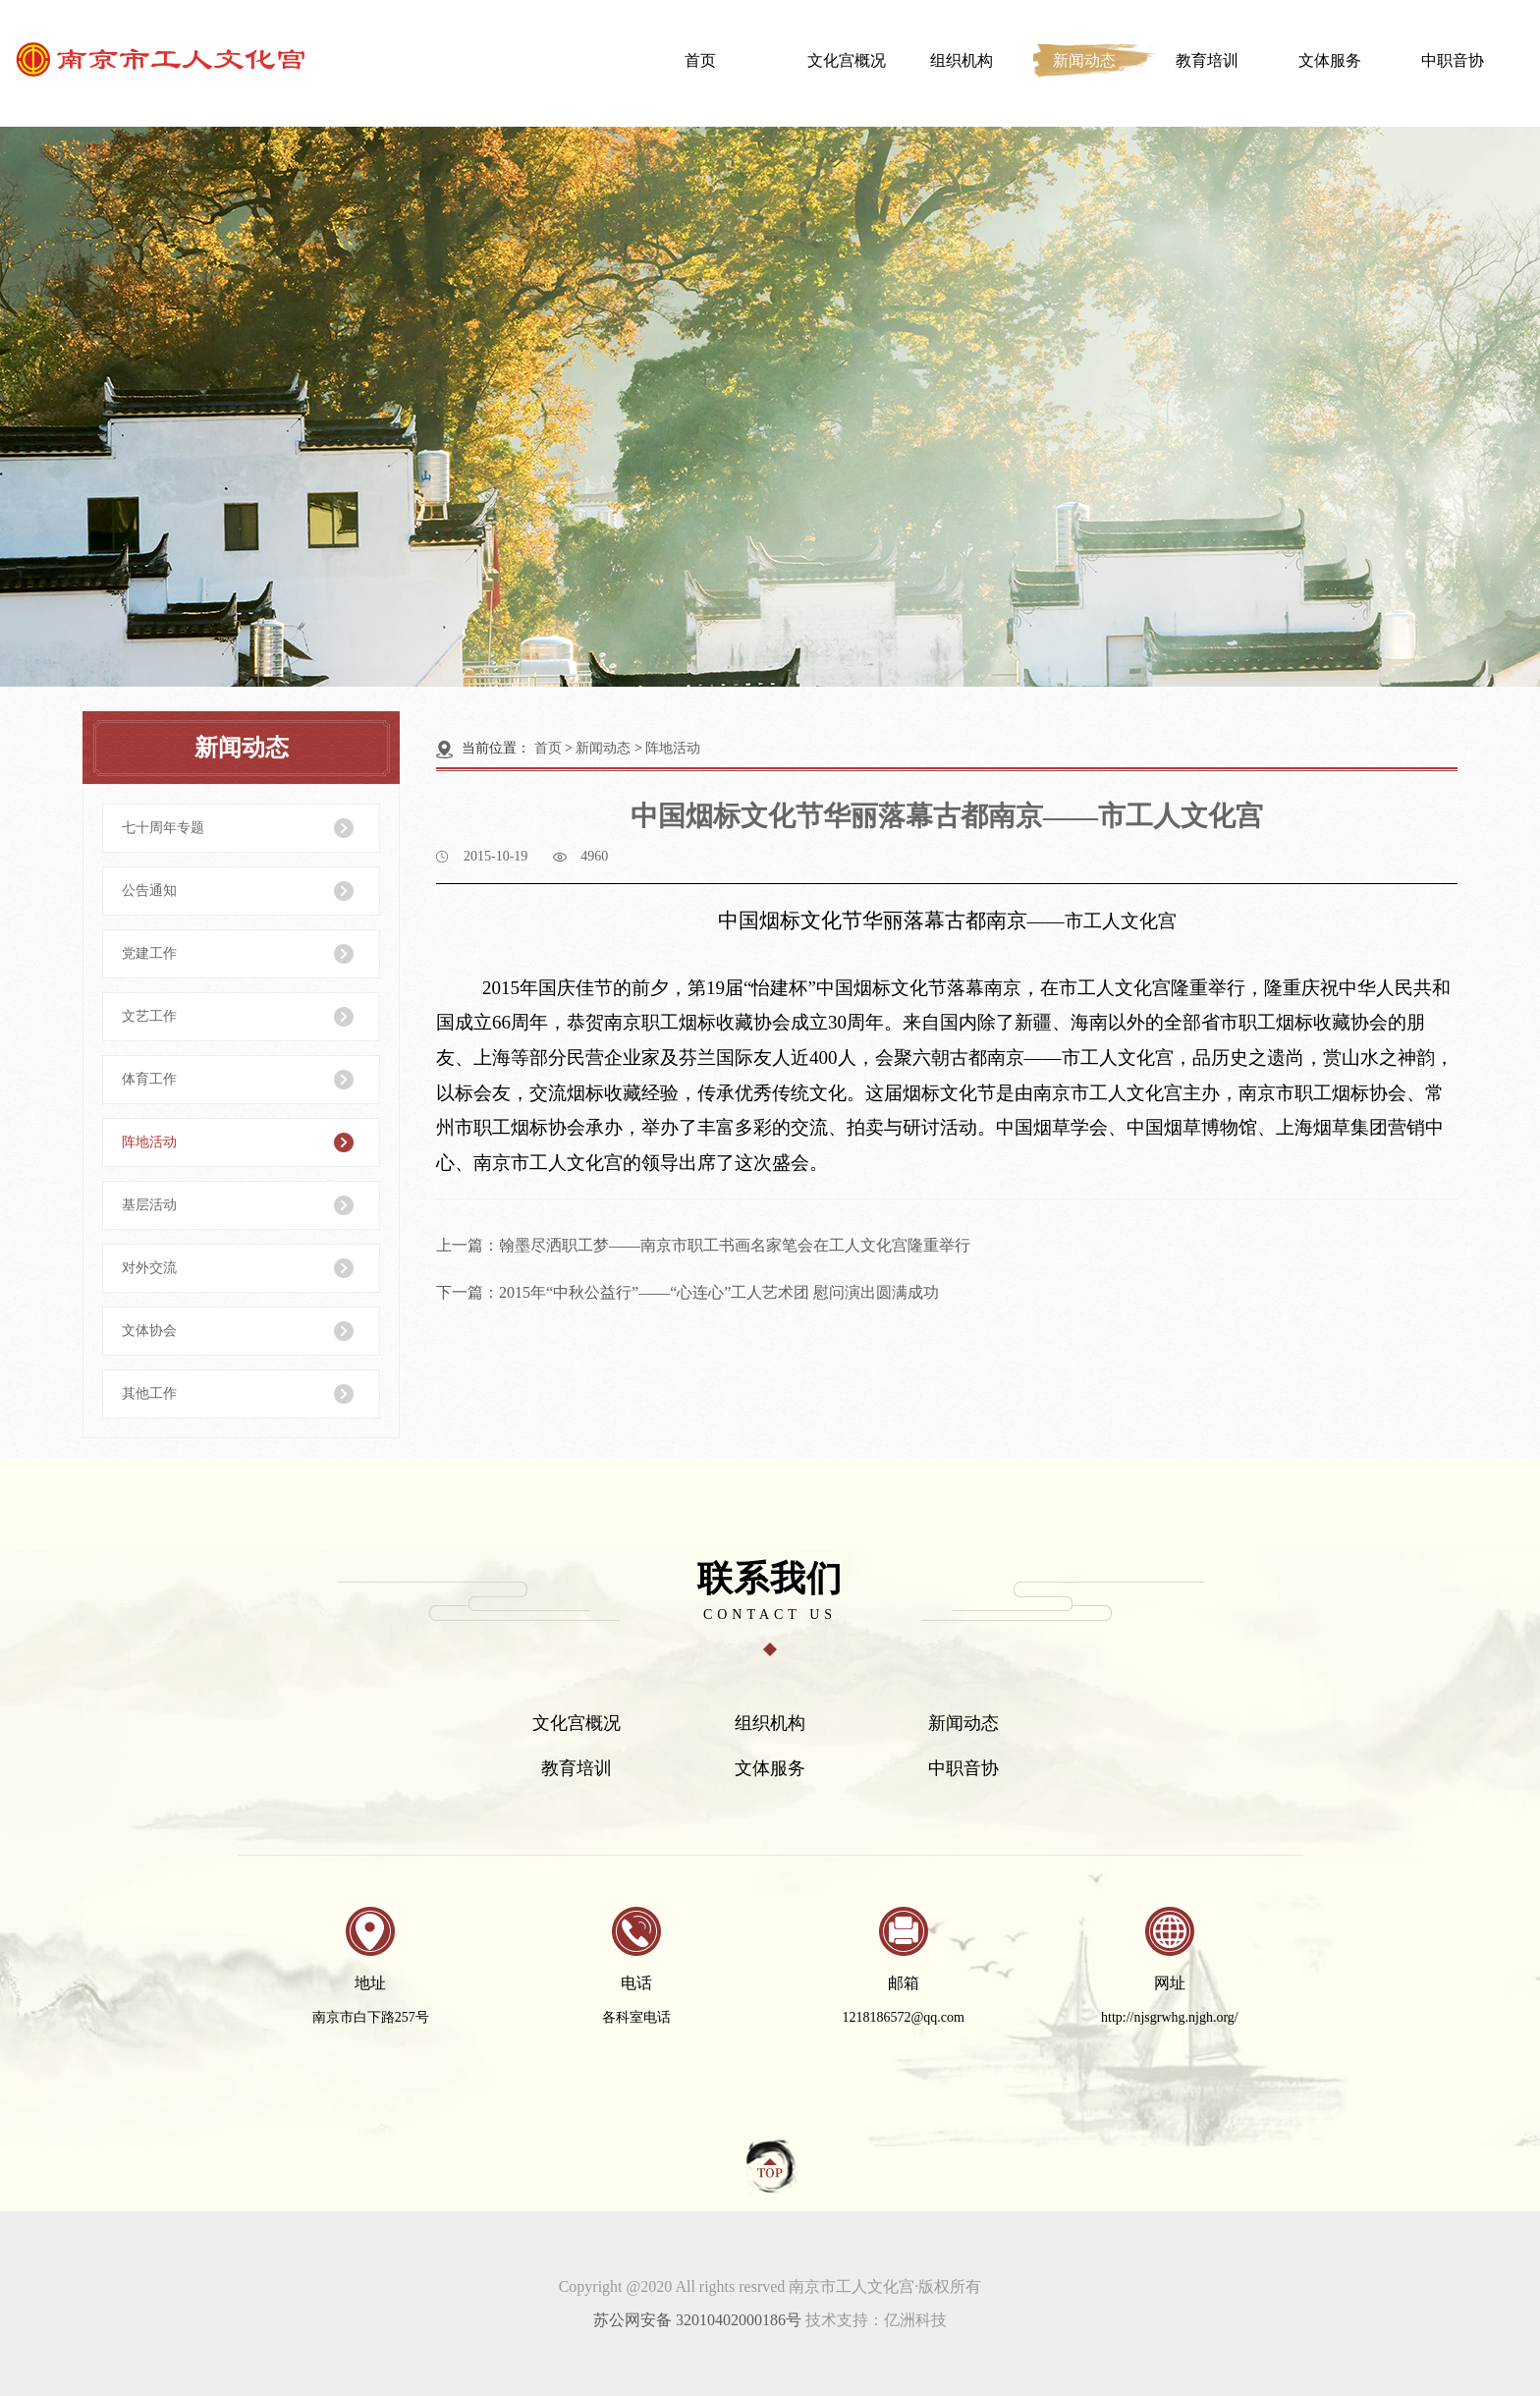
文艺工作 (149, 1016)
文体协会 (149, 1330)
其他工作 (149, 1393)
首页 (700, 60)
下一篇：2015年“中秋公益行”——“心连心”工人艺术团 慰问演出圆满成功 (687, 1292)
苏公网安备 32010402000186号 (697, 2320)
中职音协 (1452, 60)
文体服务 (1329, 60)
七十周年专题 (163, 827)
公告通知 (149, 890)
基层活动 (149, 1205)
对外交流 (149, 1267)
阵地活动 (149, 1142)
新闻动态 (1084, 60)
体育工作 (149, 1079)
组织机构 (961, 60)
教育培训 (1207, 60)
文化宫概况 (846, 60)
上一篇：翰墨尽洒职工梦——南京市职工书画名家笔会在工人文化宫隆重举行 (703, 1245)
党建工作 (149, 953)
